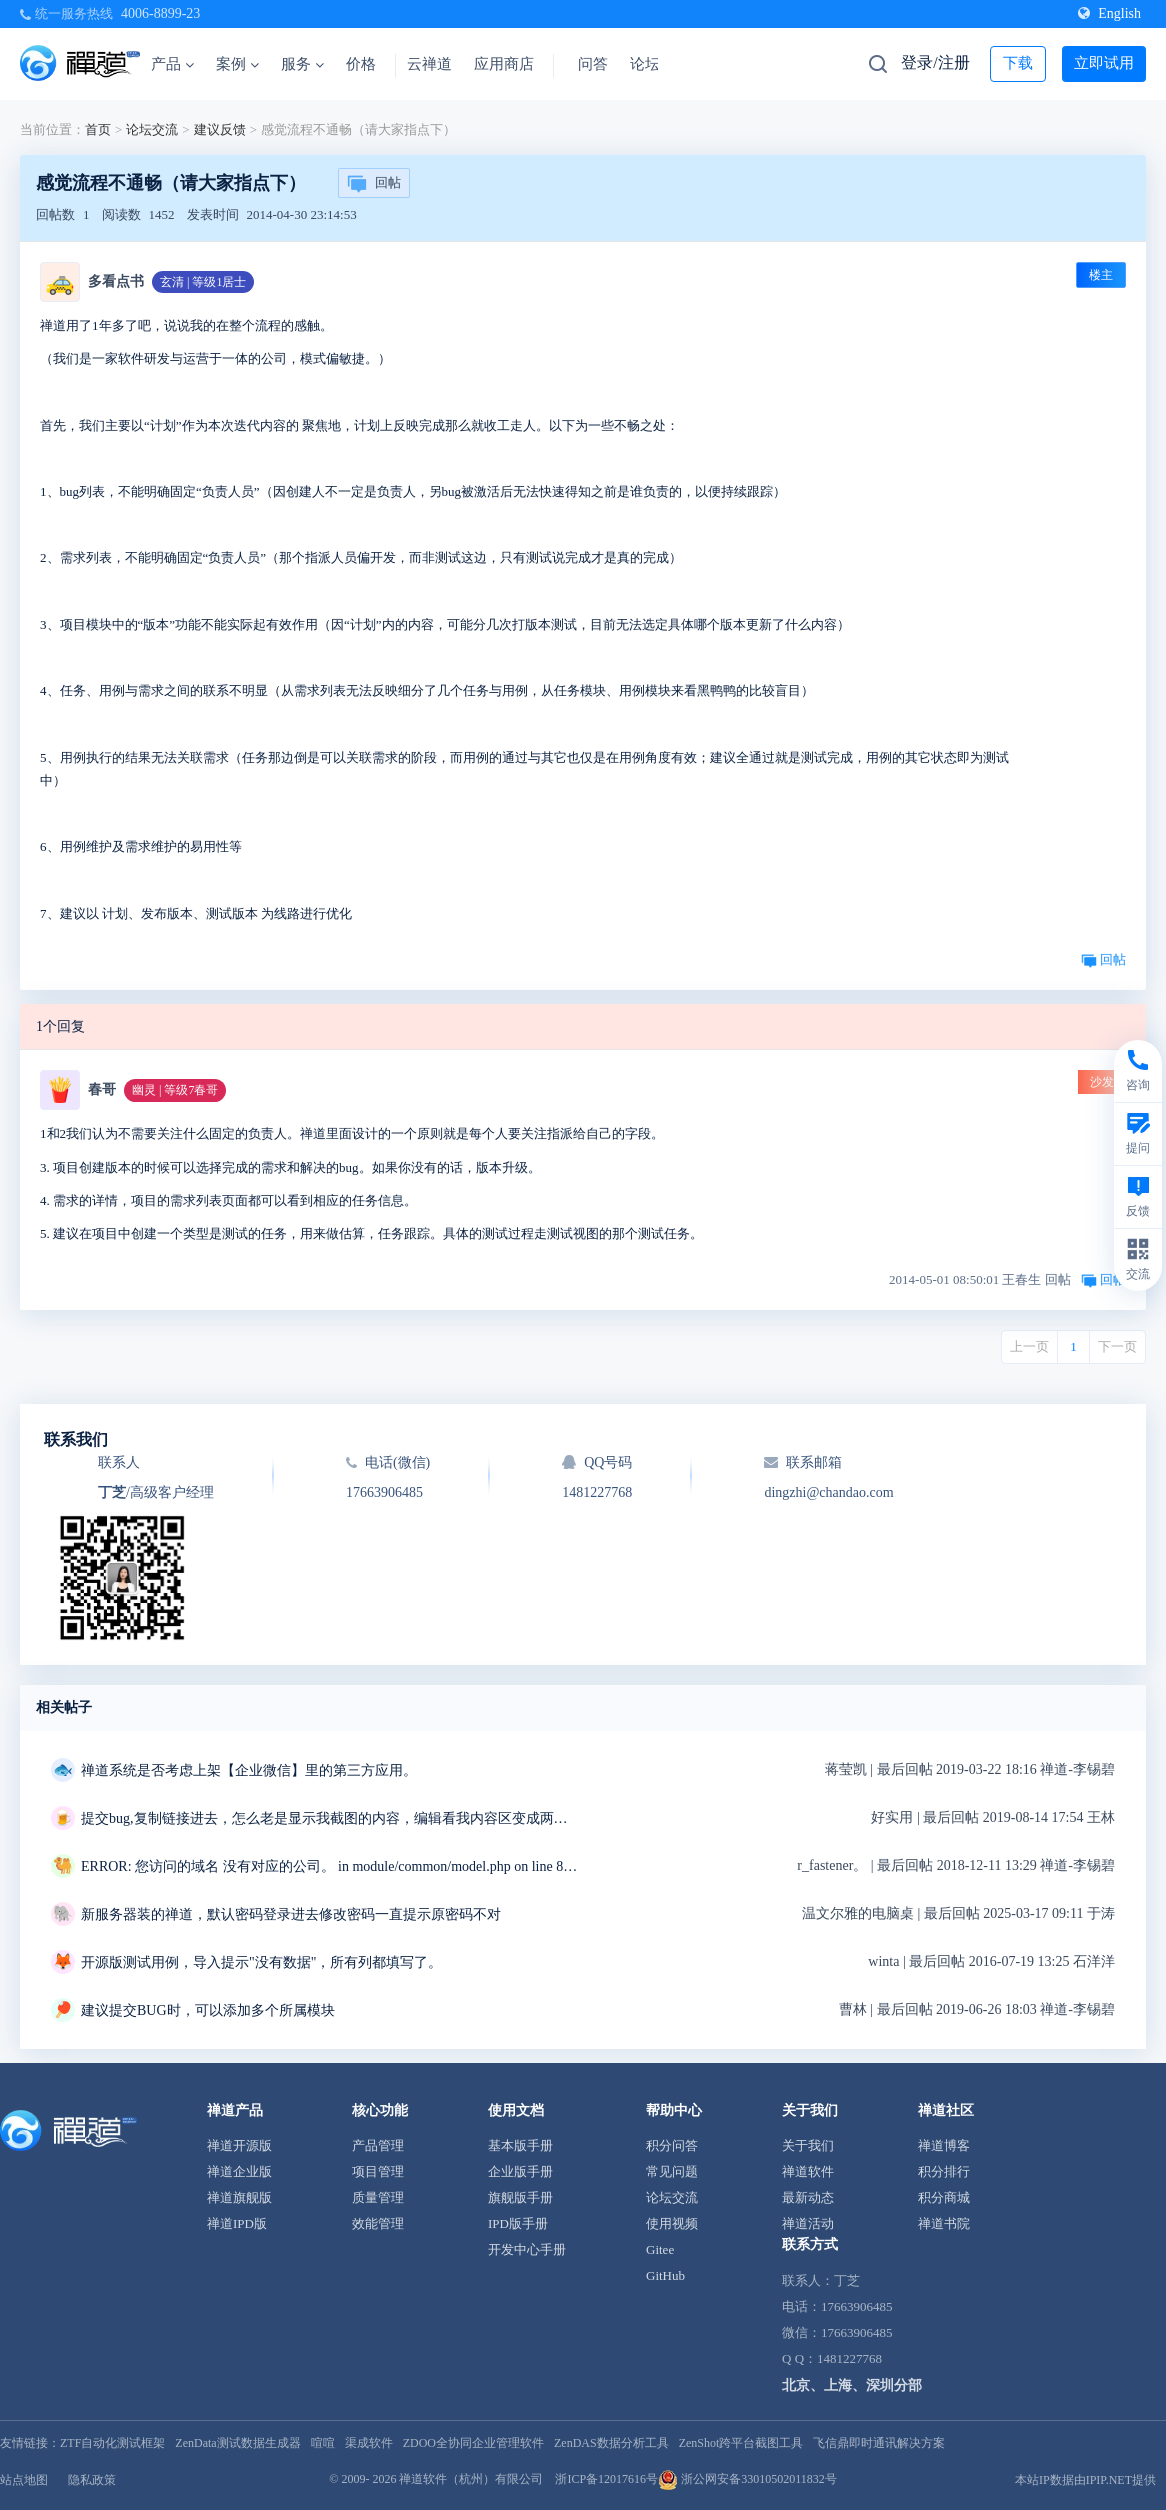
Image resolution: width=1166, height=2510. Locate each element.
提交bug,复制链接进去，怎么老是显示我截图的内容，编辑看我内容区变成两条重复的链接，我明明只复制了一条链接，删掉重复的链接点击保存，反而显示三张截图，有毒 (331, 1818)
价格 (361, 64)
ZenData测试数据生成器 (237, 2443)
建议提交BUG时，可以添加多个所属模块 (208, 2010)
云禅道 (429, 64)
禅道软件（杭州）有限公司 (471, 2479)
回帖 (374, 184)
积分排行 (944, 2171)
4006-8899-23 (160, 13)
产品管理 (378, 2145)
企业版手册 (520, 2171)
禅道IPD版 (237, 2223)
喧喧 (323, 2443)
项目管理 (378, 2171)
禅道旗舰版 (239, 2197)
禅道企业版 (239, 2171)
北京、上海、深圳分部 (852, 2385)
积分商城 (944, 2197)
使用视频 (672, 2223)
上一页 (1029, 1346)
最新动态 (808, 2197)
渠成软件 (369, 2443)
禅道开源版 (239, 2145)
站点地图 (24, 2480)
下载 (1018, 63)
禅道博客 (944, 2145)
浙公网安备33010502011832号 (747, 2479)
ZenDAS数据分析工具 (611, 2443)
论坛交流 (152, 129)
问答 (593, 64)
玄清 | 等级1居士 (203, 282)
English (1109, 13)
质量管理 (378, 2197)
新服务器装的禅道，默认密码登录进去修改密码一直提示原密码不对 (291, 1914)
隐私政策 (92, 2480)
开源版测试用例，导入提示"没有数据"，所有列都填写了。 (261, 1962)
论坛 (645, 64)
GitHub (665, 2275)
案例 (237, 64)
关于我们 (808, 2145)
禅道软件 (808, 2171)
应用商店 (504, 64)
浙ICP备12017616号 (606, 2479)
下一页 (1117, 1346)
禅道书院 (944, 2223)
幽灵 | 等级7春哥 (175, 1090)
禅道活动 (808, 2223)
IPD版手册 (518, 2223)
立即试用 (1104, 63)
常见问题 (672, 2171)
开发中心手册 (527, 2249)
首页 (98, 129)
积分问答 (672, 2145)
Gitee (660, 2249)
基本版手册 (520, 2145)
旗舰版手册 (520, 2197)
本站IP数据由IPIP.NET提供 (1085, 2480)
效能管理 (378, 2223)
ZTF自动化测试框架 (112, 2443)
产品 (172, 64)
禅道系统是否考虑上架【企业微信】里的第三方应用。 (249, 1770)
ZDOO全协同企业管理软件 (473, 2443)
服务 (302, 64)
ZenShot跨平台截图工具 (741, 2443)
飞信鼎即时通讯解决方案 (879, 2443)
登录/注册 (935, 62)
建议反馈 (220, 129)
